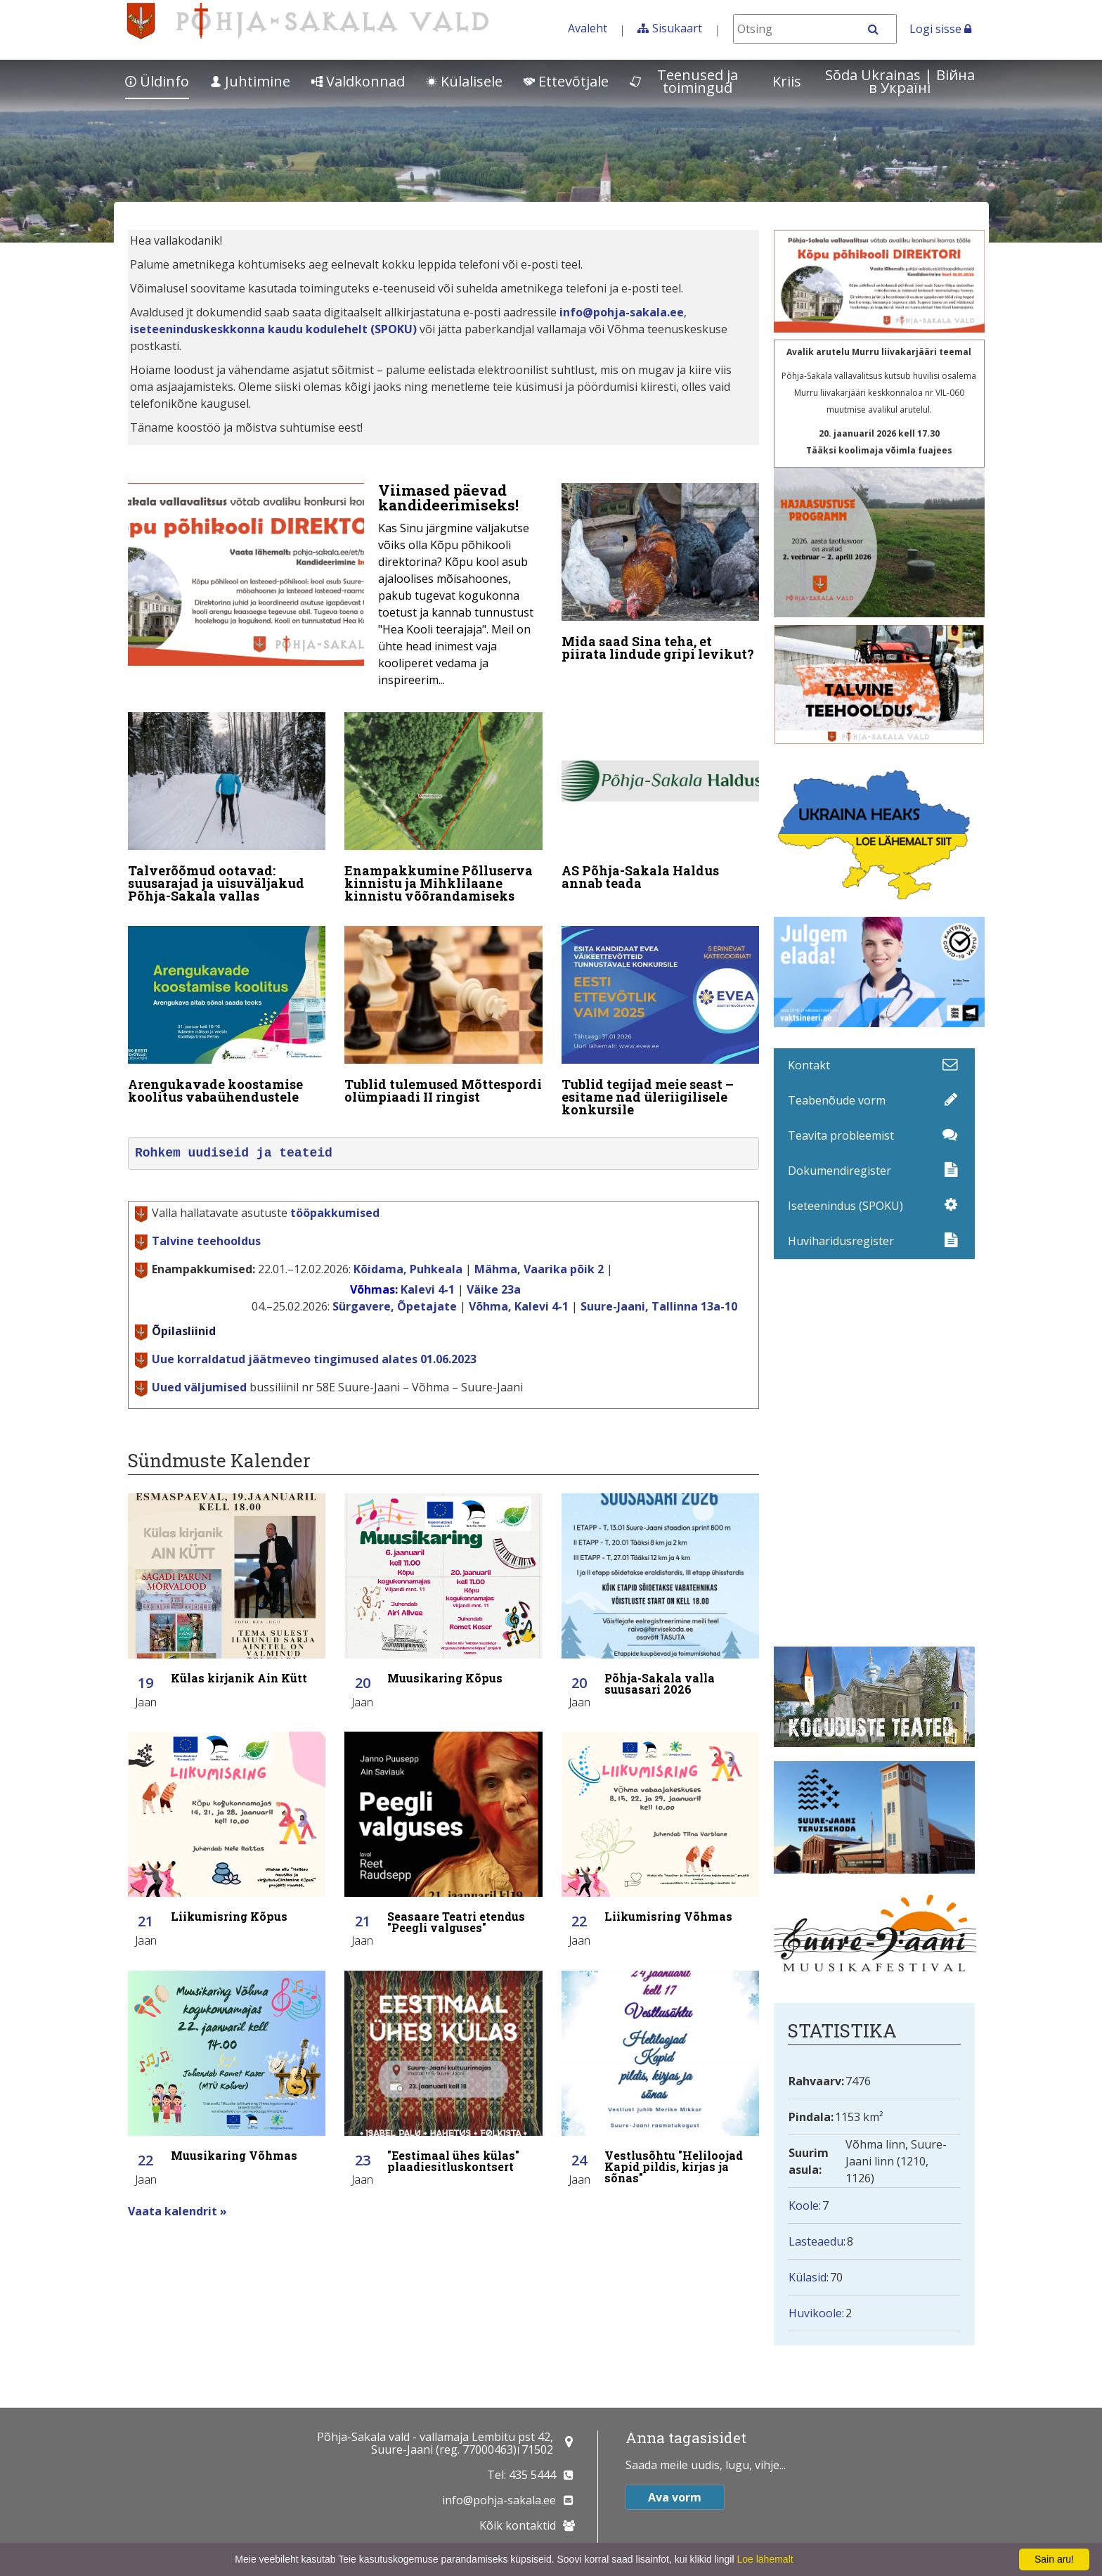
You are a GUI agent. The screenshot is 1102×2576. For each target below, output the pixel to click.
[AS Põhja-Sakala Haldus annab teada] (661, 804)
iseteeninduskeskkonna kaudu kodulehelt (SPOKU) (273, 329)
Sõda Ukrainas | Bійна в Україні (900, 81)
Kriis (786, 81)
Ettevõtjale (566, 81)
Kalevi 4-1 (428, 1289)
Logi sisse (940, 29)
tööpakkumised (335, 1213)
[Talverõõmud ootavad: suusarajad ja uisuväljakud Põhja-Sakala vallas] (227, 810)
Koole (804, 2205)
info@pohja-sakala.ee (621, 312)
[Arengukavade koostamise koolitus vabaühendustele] (227, 1018)
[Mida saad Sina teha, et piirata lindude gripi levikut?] (661, 575)
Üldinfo (157, 81)
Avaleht (587, 28)
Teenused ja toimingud (684, 81)
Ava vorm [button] (674, 2497)
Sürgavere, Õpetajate (394, 1306)
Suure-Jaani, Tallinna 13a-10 (659, 1306)
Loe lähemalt (765, 2559)
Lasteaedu (816, 2241)
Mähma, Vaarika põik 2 (539, 1269)
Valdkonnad (358, 81)
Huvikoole (815, 2313)
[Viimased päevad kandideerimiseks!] (335, 589)
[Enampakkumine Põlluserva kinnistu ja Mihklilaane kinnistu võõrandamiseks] (443, 810)
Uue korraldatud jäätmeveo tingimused (314, 1359)
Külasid (807, 2277)
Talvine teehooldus (206, 1241)
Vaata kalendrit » (177, 2211)
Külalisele (464, 81)
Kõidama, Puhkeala (408, 1269)
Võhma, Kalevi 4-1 (519, 1306)
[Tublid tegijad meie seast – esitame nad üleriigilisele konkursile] (661, 1024)
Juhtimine (250, 81)
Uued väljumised (199, 1387)
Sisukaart (677, 28)
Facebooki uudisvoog (879, 1452)
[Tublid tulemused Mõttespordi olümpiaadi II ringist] (443, 1018)
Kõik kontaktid (517, 2525)
